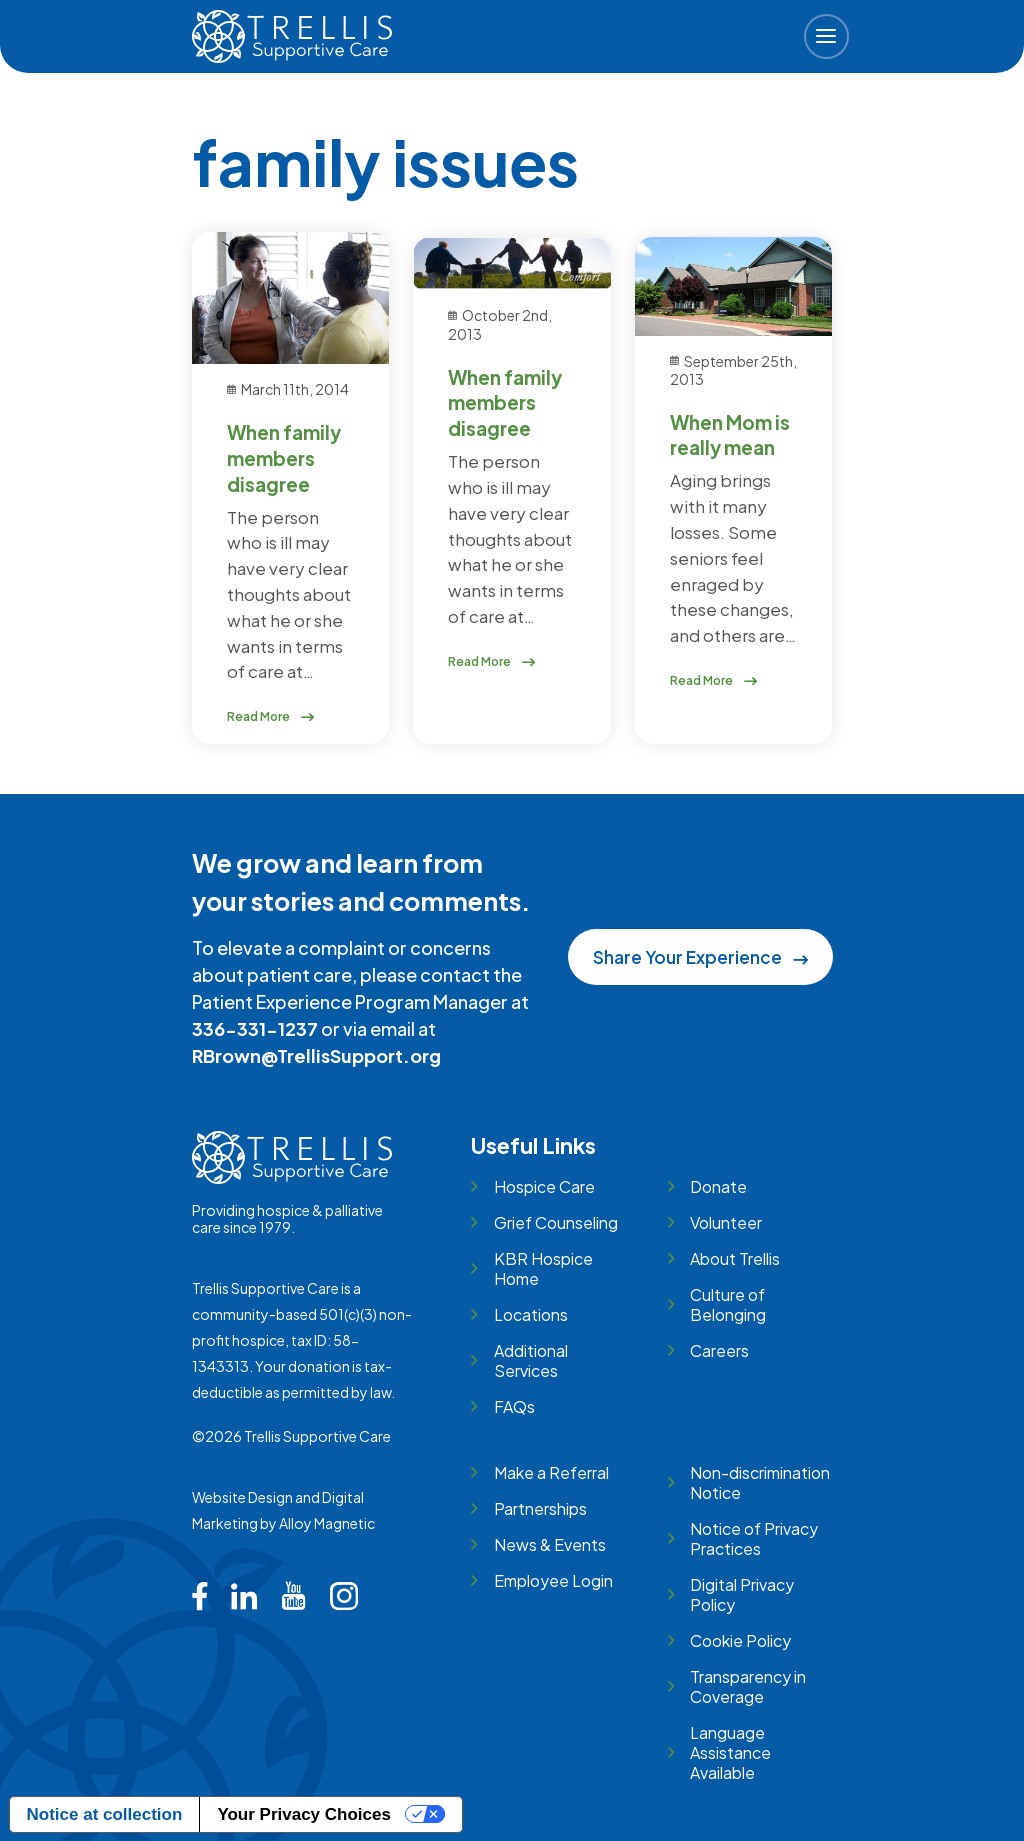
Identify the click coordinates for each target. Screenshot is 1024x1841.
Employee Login (553, 1580)
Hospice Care (544, 1186)
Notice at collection (105, 1814)
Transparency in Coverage (748, 1686)
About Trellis (735, 1258)
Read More (271, 716)
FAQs (514, 1406)
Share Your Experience (700, 957)
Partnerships (540, 1508)
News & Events (550, 1544)
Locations (531, 1314)
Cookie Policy (740, 1640)
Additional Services (531, 1360)
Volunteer (726, 1222)
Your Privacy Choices (304, 1814)
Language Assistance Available (730, 1752)
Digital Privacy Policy (742, 1594)
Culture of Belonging (728, 1304)
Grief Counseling (556, 1222)
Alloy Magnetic (327, 1523)
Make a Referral (551, 1472)
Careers (719, 1350)
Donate (718, 1186)
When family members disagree (284, 458)
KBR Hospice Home (543, 1268)
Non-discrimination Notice (760, 1482)
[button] (826, 36)
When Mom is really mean (730, 435)
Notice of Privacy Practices (754, 1538)
